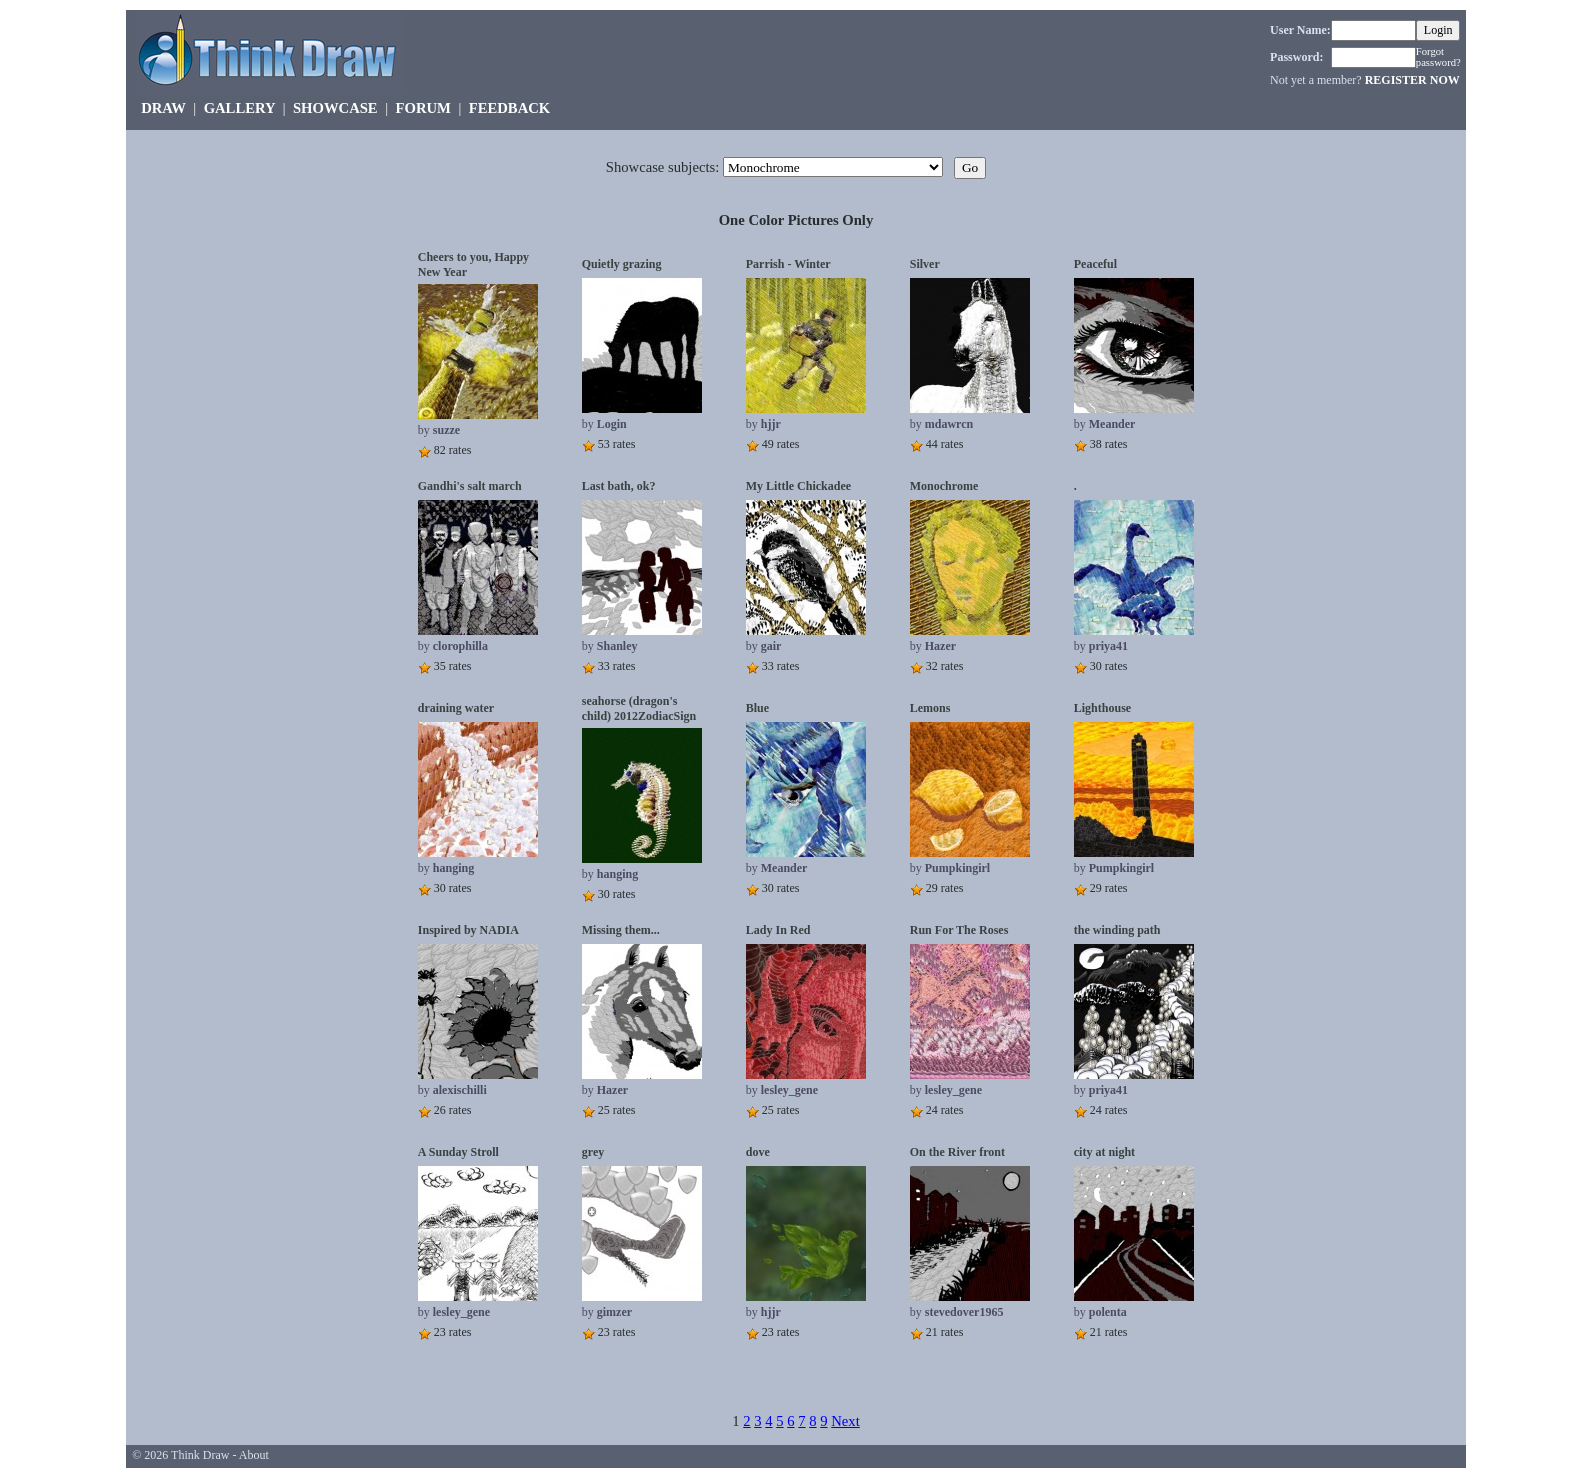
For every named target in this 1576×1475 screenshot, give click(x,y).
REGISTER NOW (1412, 80)
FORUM (423, 108)
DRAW (163, 108)
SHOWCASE (335, 108)
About (254, 1455)
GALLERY (239, 108)
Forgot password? (1438, 57)
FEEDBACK (509, 108)
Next (845, 1421)
